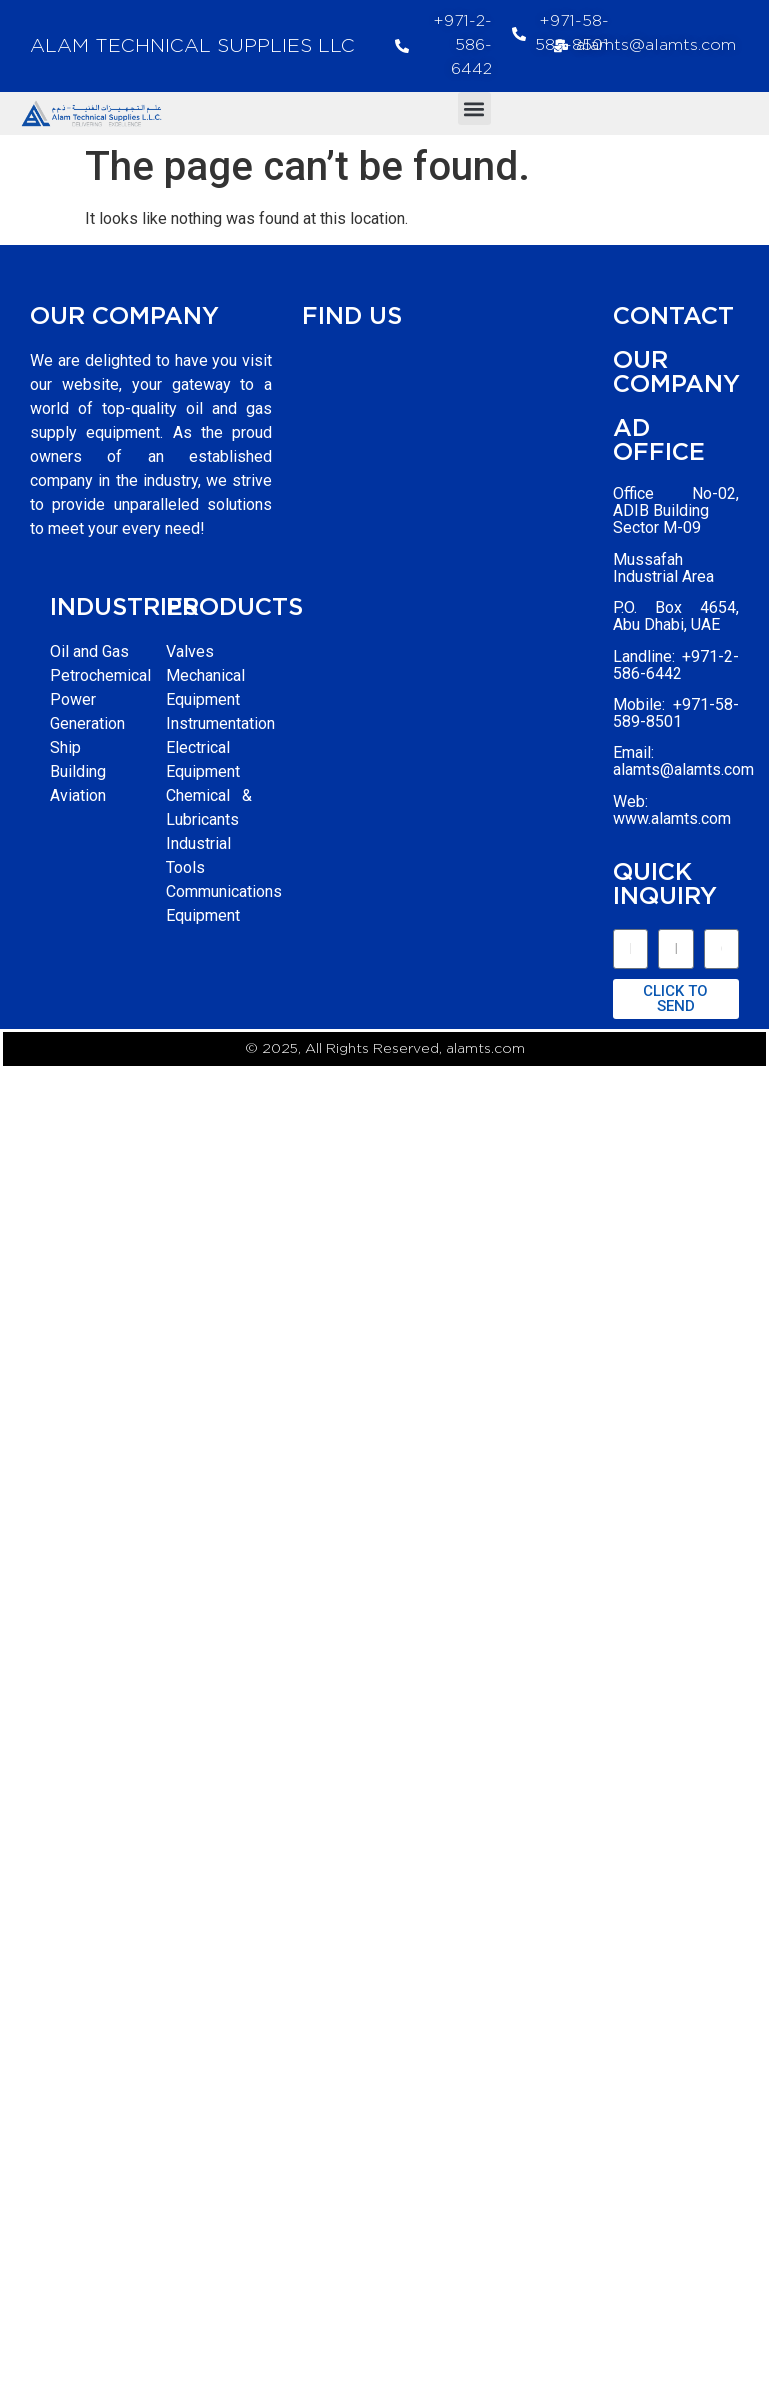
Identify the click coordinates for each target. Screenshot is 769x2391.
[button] (474, 108)
